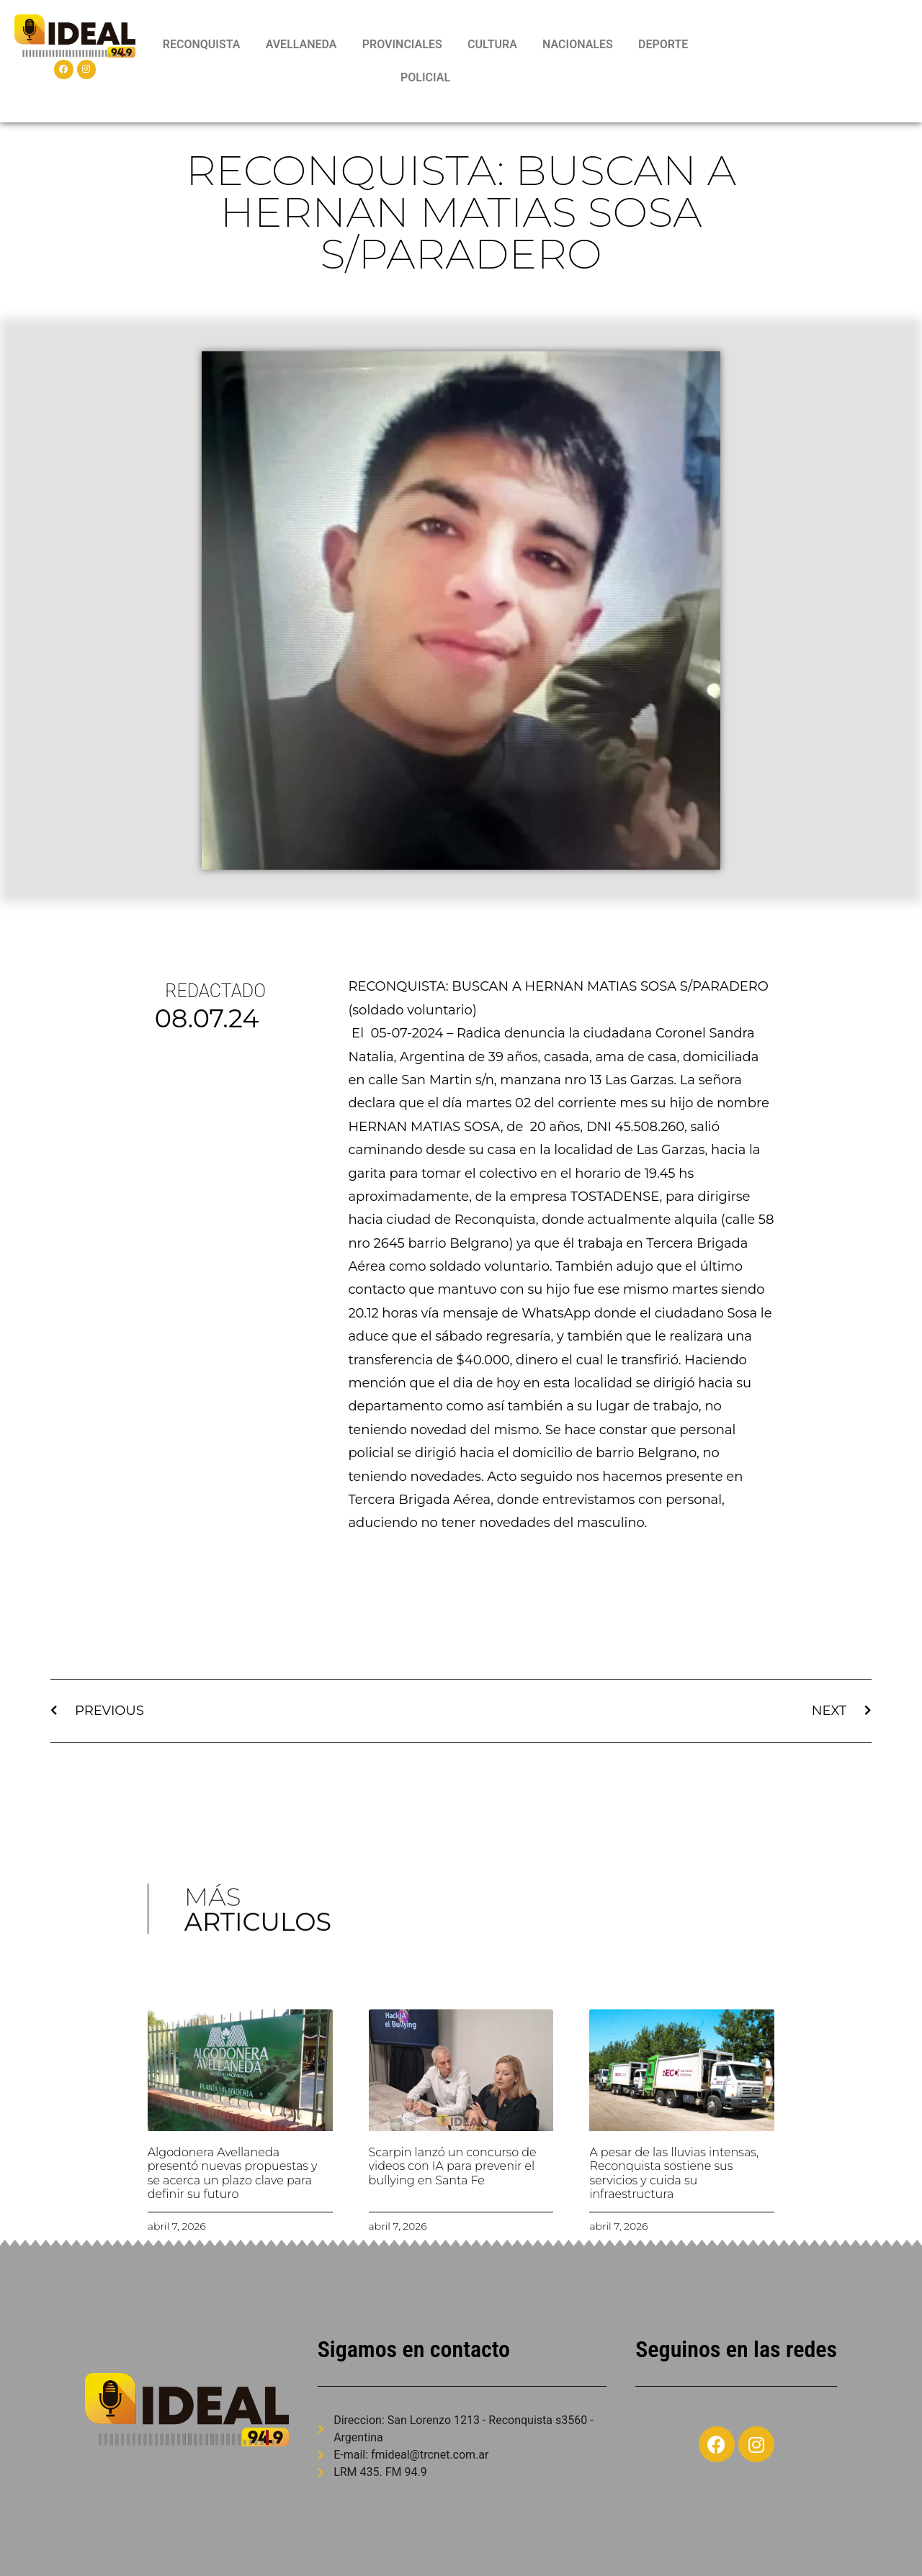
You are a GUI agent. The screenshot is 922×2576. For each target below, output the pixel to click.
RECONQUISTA (202, 44)
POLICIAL (425, 77)
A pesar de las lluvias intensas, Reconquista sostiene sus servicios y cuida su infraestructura (673, 2173)
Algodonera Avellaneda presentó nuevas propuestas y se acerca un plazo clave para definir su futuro (233, 2173)
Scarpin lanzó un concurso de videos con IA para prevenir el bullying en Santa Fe (453, 2166)
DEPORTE (663, 44)
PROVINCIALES (402, 44)
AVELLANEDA (301, 44)
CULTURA (492, 44)
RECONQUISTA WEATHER (810, 61)
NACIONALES (577, 44)
